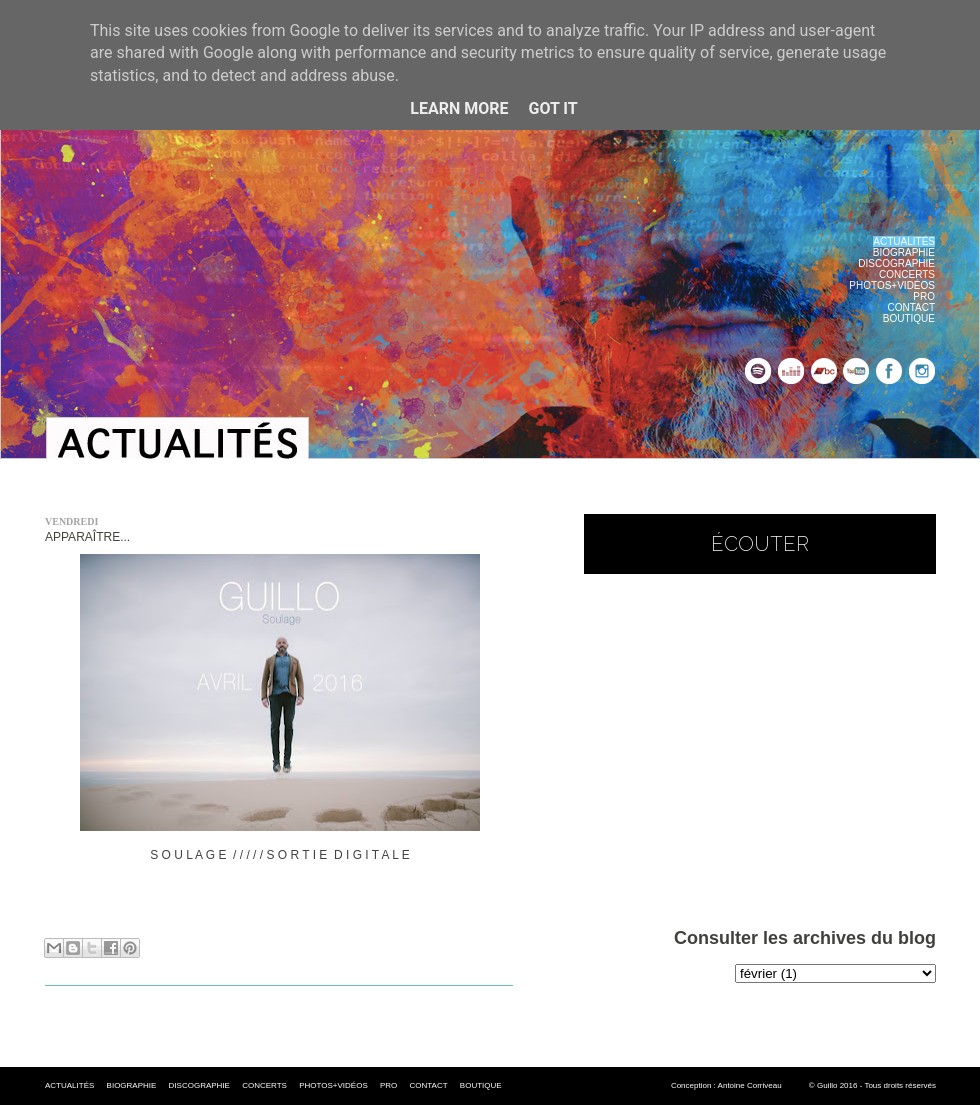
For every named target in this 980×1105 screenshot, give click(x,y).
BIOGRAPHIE (904, 252)
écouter (760, 544)
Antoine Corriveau (750, 1085)
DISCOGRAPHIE (896, 263)
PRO (924, 296)
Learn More (459, 108)
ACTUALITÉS (69, 1085)
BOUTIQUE (909, 318)
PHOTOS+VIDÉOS (892, 285)
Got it (552, 108)
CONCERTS (907, 274)
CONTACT (911, 307)
